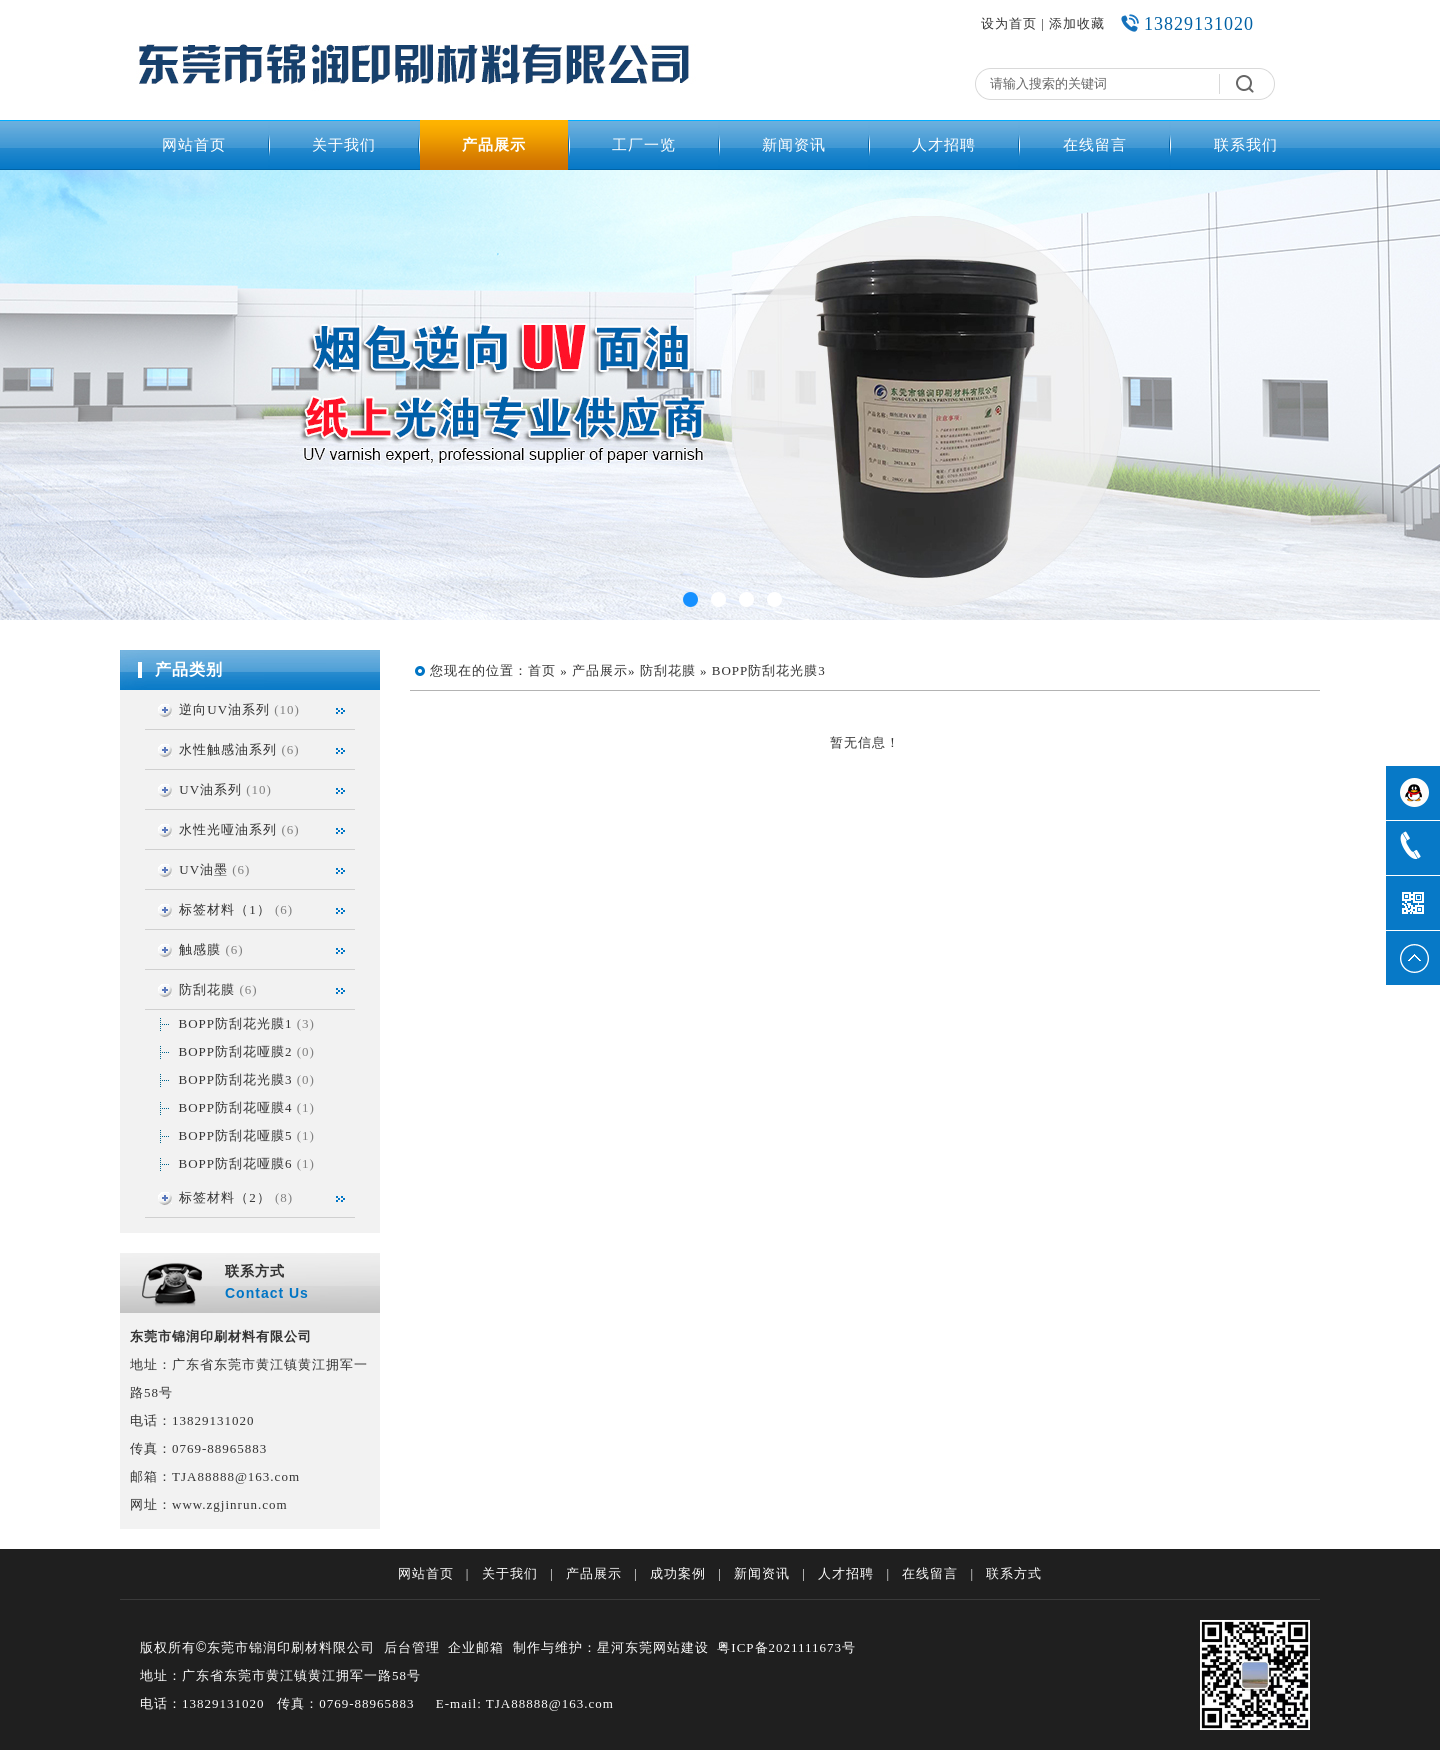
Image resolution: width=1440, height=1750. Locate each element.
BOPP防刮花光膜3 (236, 1079)
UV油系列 (210, 789)
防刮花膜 (207, 989)
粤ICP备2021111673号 (786, 1647)
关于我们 (344, 145)
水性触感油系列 (228, 749)
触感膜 (200, 949)
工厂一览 (644, 145)
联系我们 (1246, 145)
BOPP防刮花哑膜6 (236, 1163)
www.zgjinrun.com (230, 1504)
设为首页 (1009, 23)
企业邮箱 (476, 1647)
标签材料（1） (225, 909)
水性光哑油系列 (228, 829)
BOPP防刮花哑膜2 (236, 1051)
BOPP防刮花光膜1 (236, 1023)
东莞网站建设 (667, 1647)
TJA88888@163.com (236, 1476)
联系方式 (1014, 1573)
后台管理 (412, 1647)
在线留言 (1095, 145)
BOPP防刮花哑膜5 (236, 1135)
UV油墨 (203, 869)
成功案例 (678, 1573)
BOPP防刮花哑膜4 (236, 1107)
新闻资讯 (794, 145)
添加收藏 (1077, 23)
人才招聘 (944, 145)
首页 (542, 670)
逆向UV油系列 (224, 709)
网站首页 (194, 145)
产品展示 (494, 145)
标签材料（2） (225, 1197)
